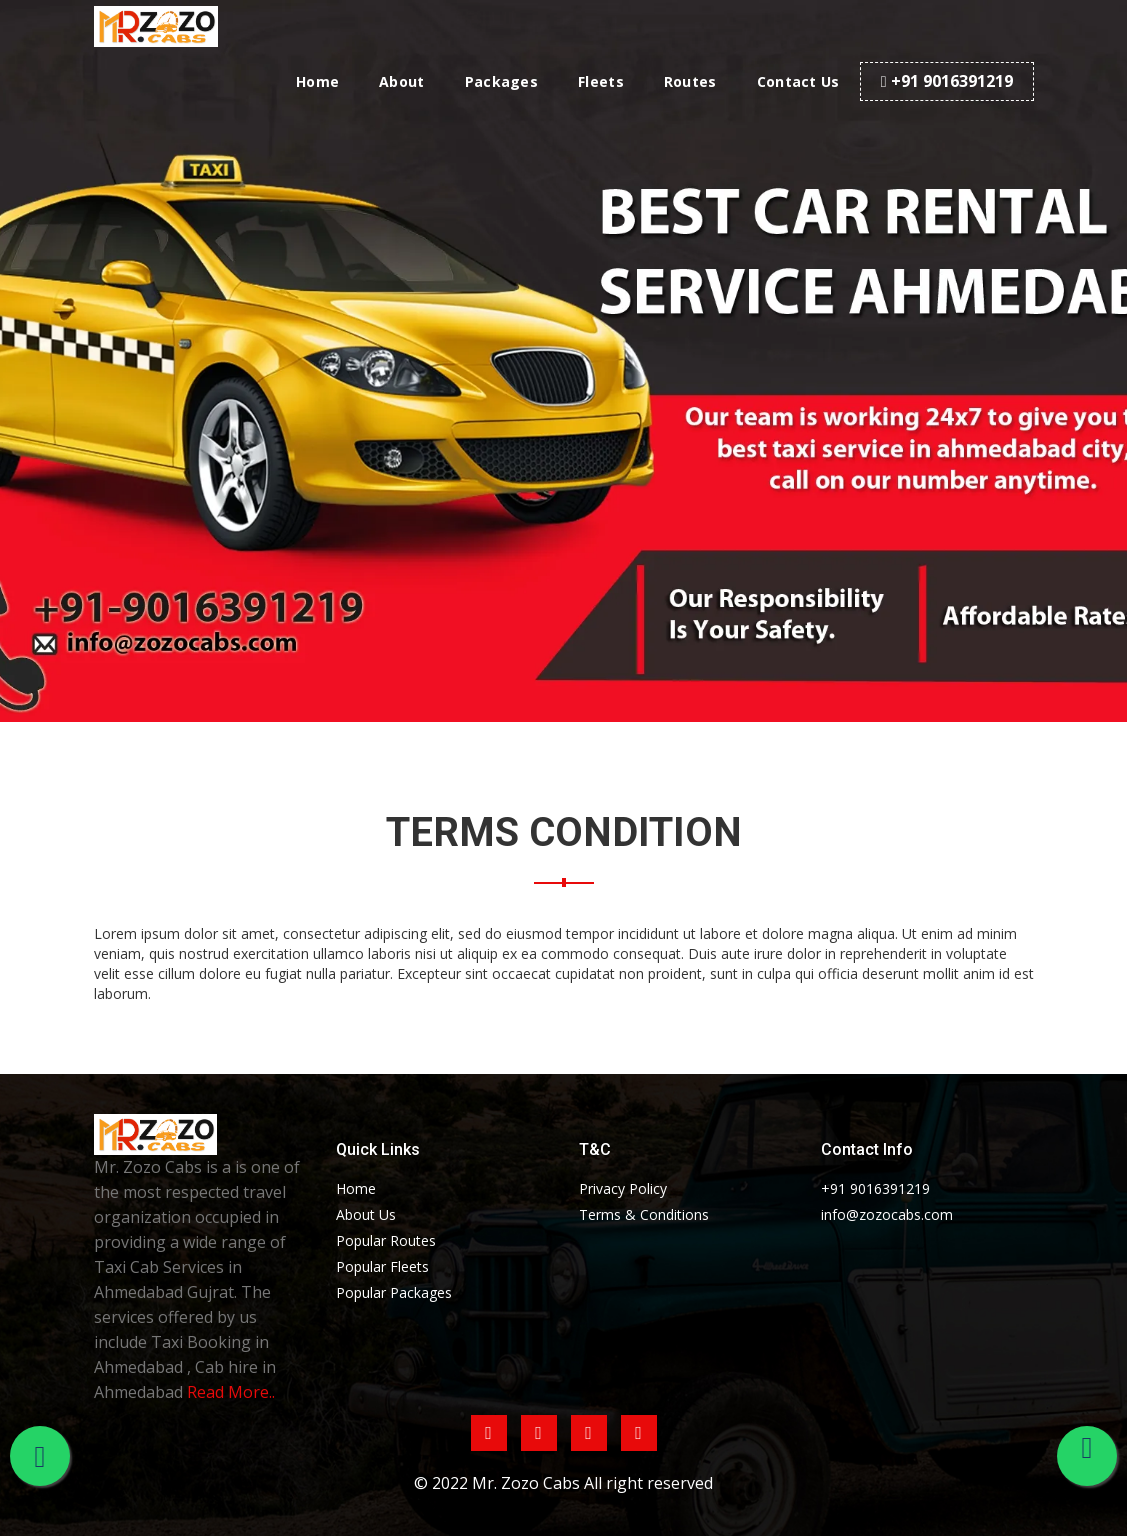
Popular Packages (394, 1292)
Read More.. (231, 1392)
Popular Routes (386, 1240)
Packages (501, 81)
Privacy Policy (623, 1188)
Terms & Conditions (644, 1214)
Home (317, 81)
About (402, 81)
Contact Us (798, 81)
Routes (690, 81)
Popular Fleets (382, 1266)
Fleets (601, 81)
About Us (366, 1214)
